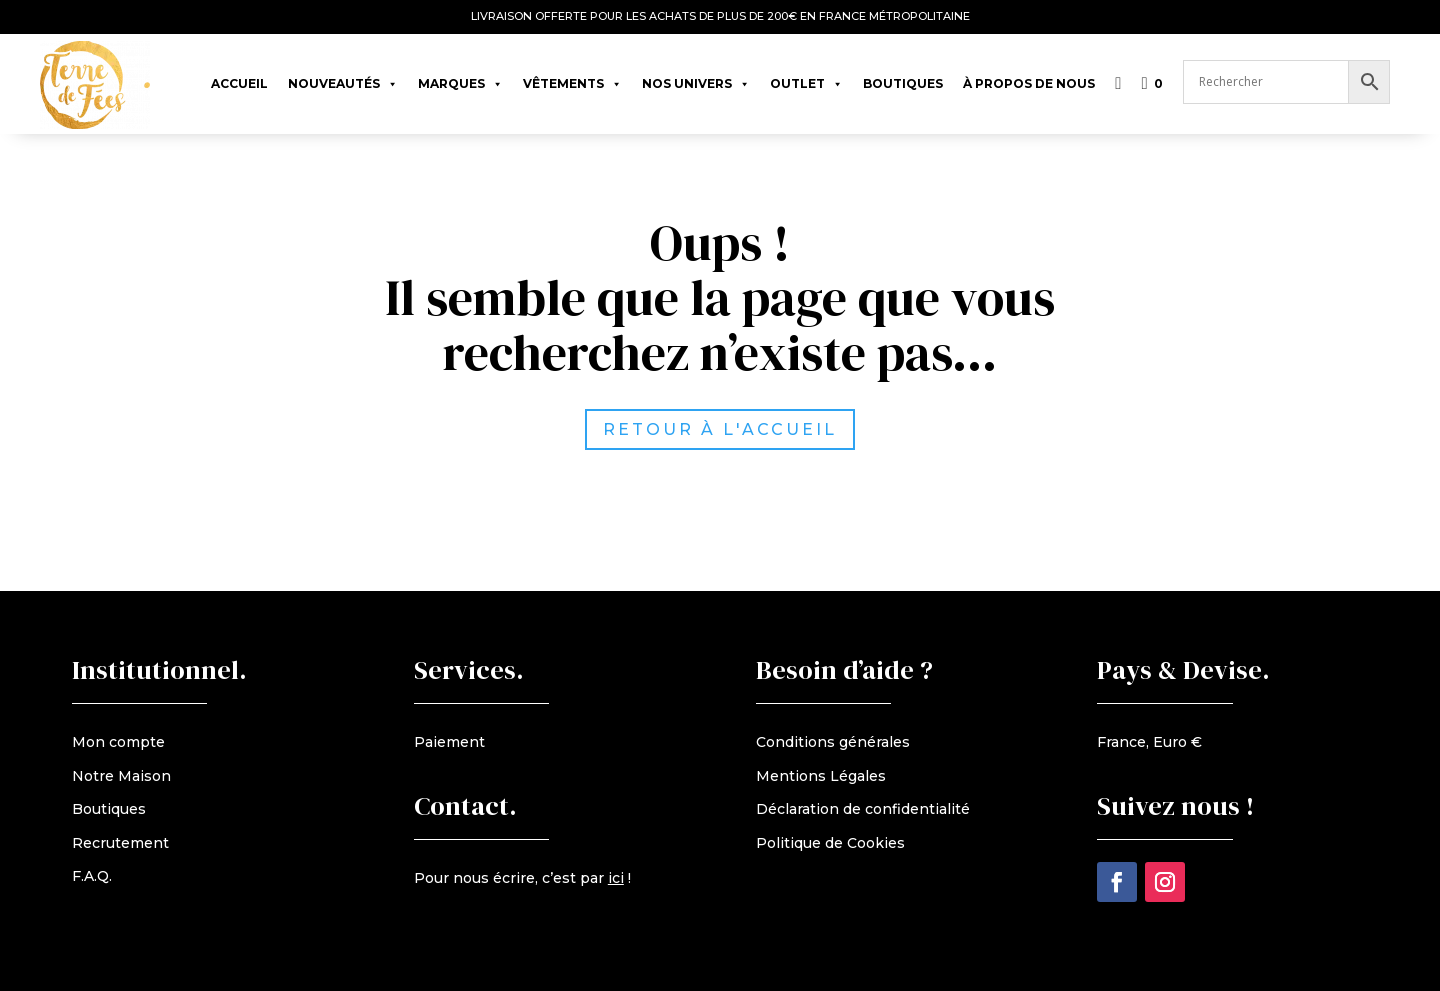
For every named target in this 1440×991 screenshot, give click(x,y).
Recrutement (120, 843)
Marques (460, 79)
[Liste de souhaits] (1118, 74)
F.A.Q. (92, 876)
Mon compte (118, 742)
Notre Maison (121, 776)
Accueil (239, 83)
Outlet (806, 79)
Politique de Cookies (830, 843)
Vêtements (572, 79)
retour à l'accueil (744, 429)
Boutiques (903, 83)
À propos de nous (1029, 83)
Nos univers (696, 79)
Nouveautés (343, 79)
